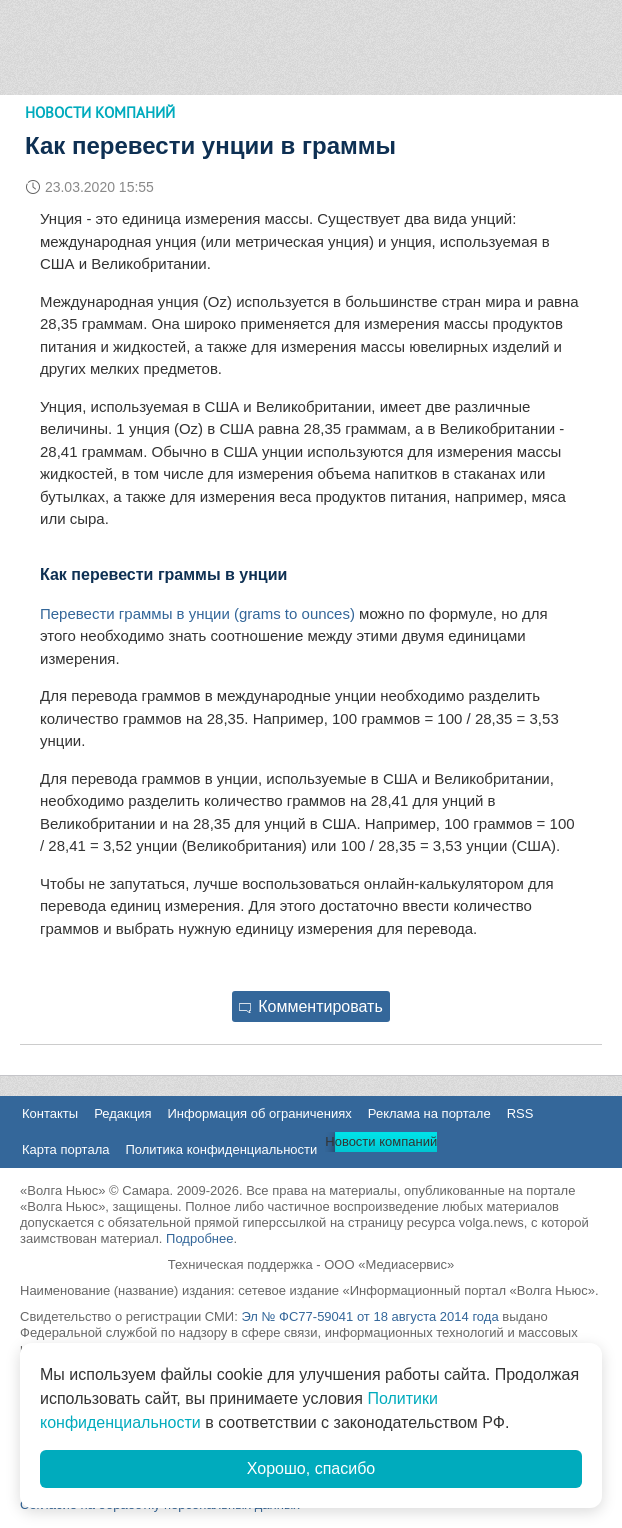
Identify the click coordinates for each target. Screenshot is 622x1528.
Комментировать (311, 1006)
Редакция (122, 1113)
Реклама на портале (429, 1113)
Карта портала (65, 1149)
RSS (520, 1113)
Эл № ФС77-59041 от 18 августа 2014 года (369, 1316)
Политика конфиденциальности (221, 1149)
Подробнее (199, 1238)
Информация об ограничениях (259, 1113)
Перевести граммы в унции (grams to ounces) (197, 613)
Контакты (50, 1113)
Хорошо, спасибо (311, 1468)
